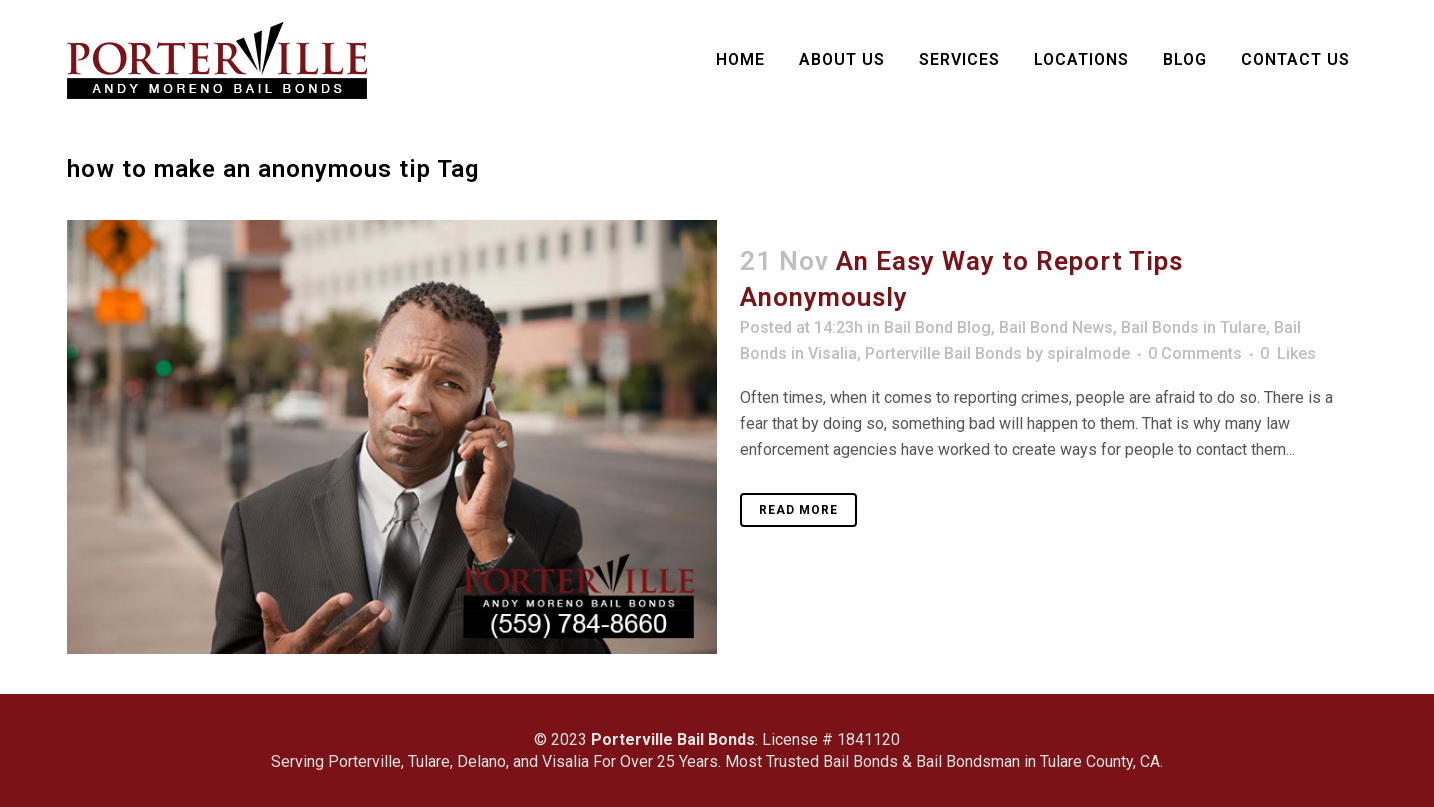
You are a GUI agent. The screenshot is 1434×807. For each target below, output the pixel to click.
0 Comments (1195, 353)
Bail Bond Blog (937, 327)
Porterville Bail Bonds (943, 353)
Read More (798, 510)
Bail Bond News (1056, 327)
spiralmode (1088, 353)
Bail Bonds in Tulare (1193, 327)
